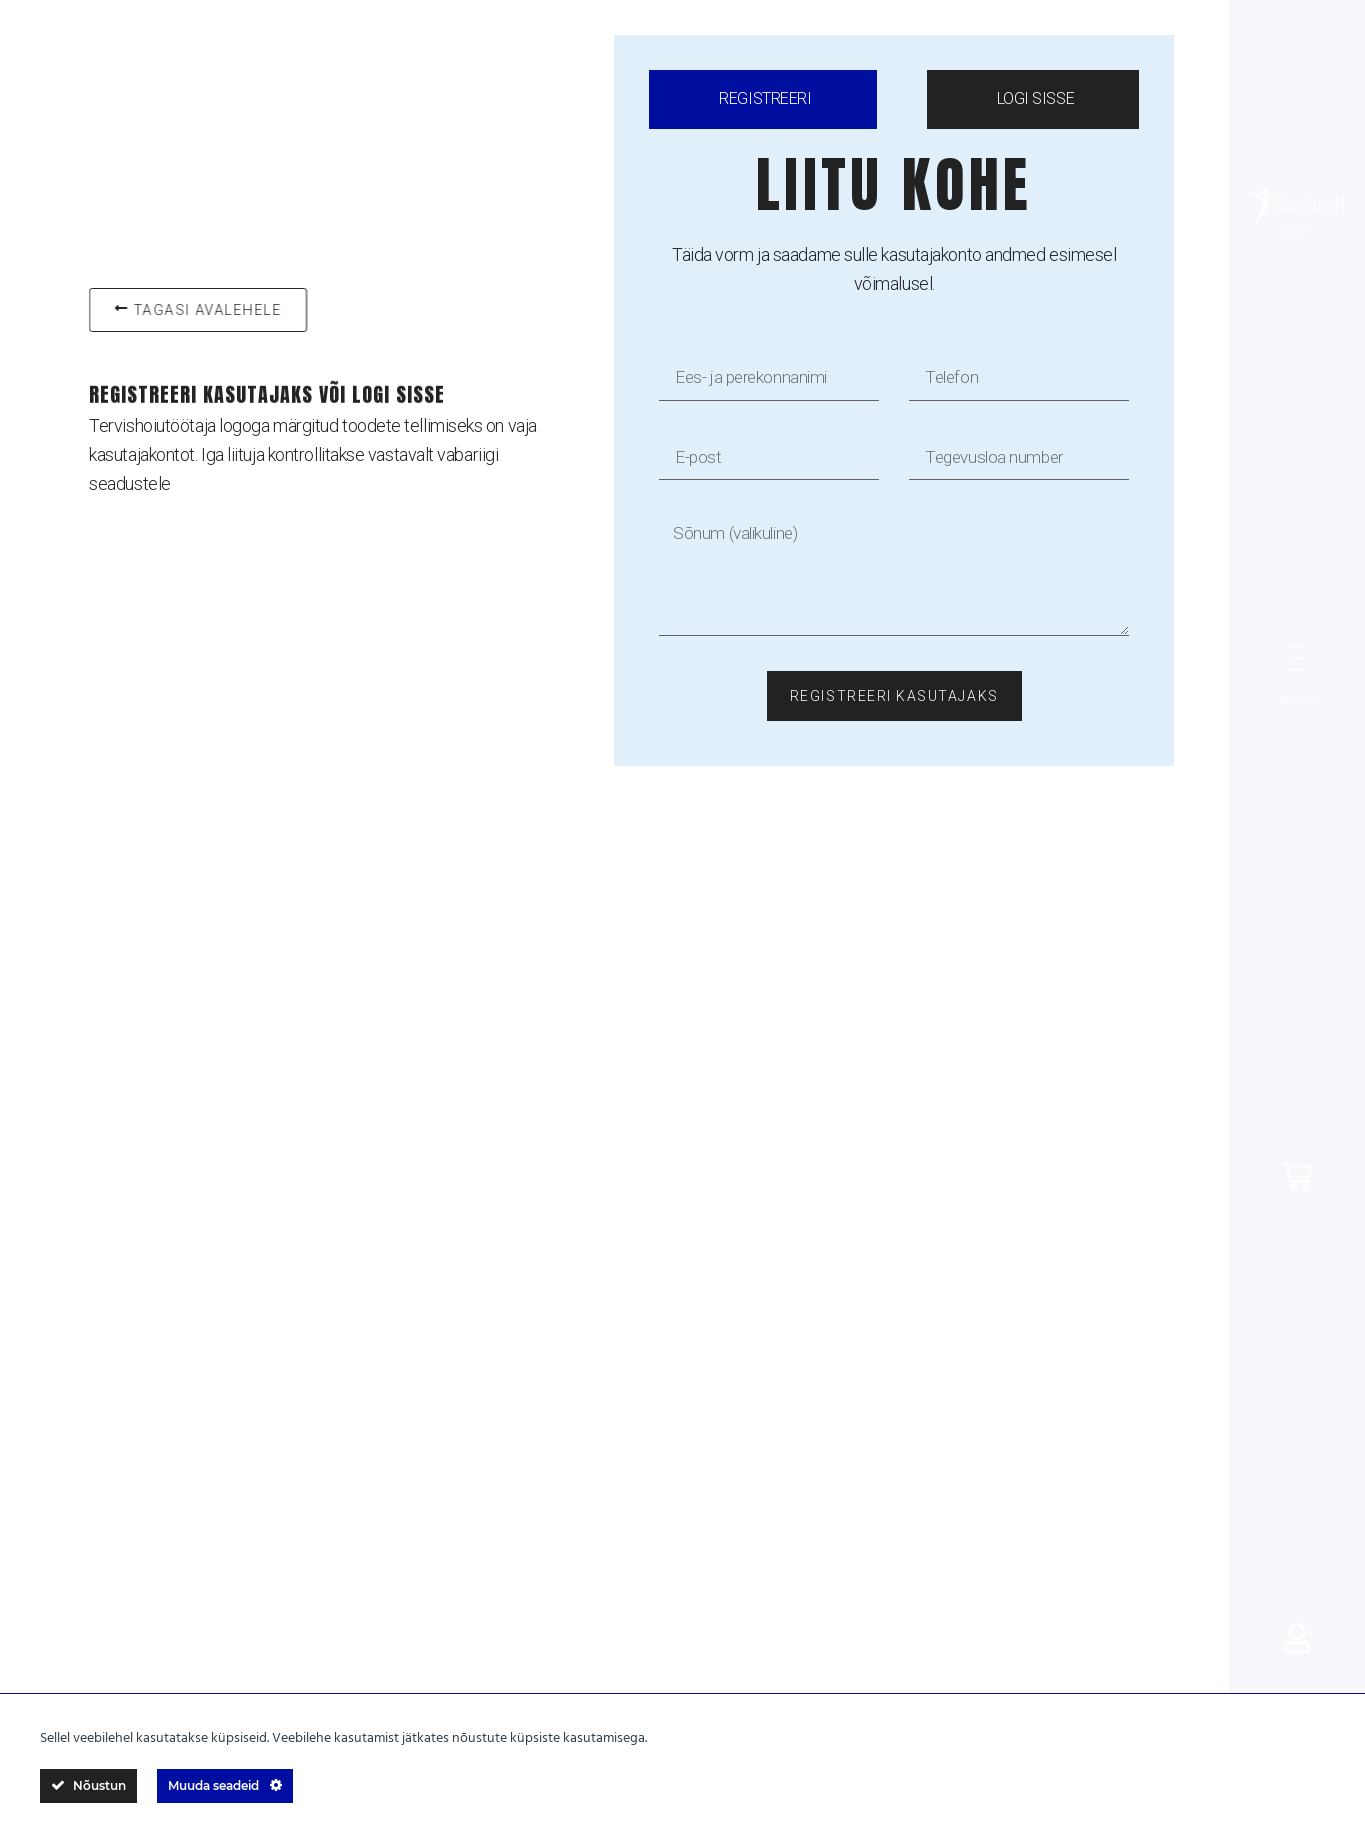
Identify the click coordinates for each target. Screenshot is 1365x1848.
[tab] (762, 99)
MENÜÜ (1296, 700)
